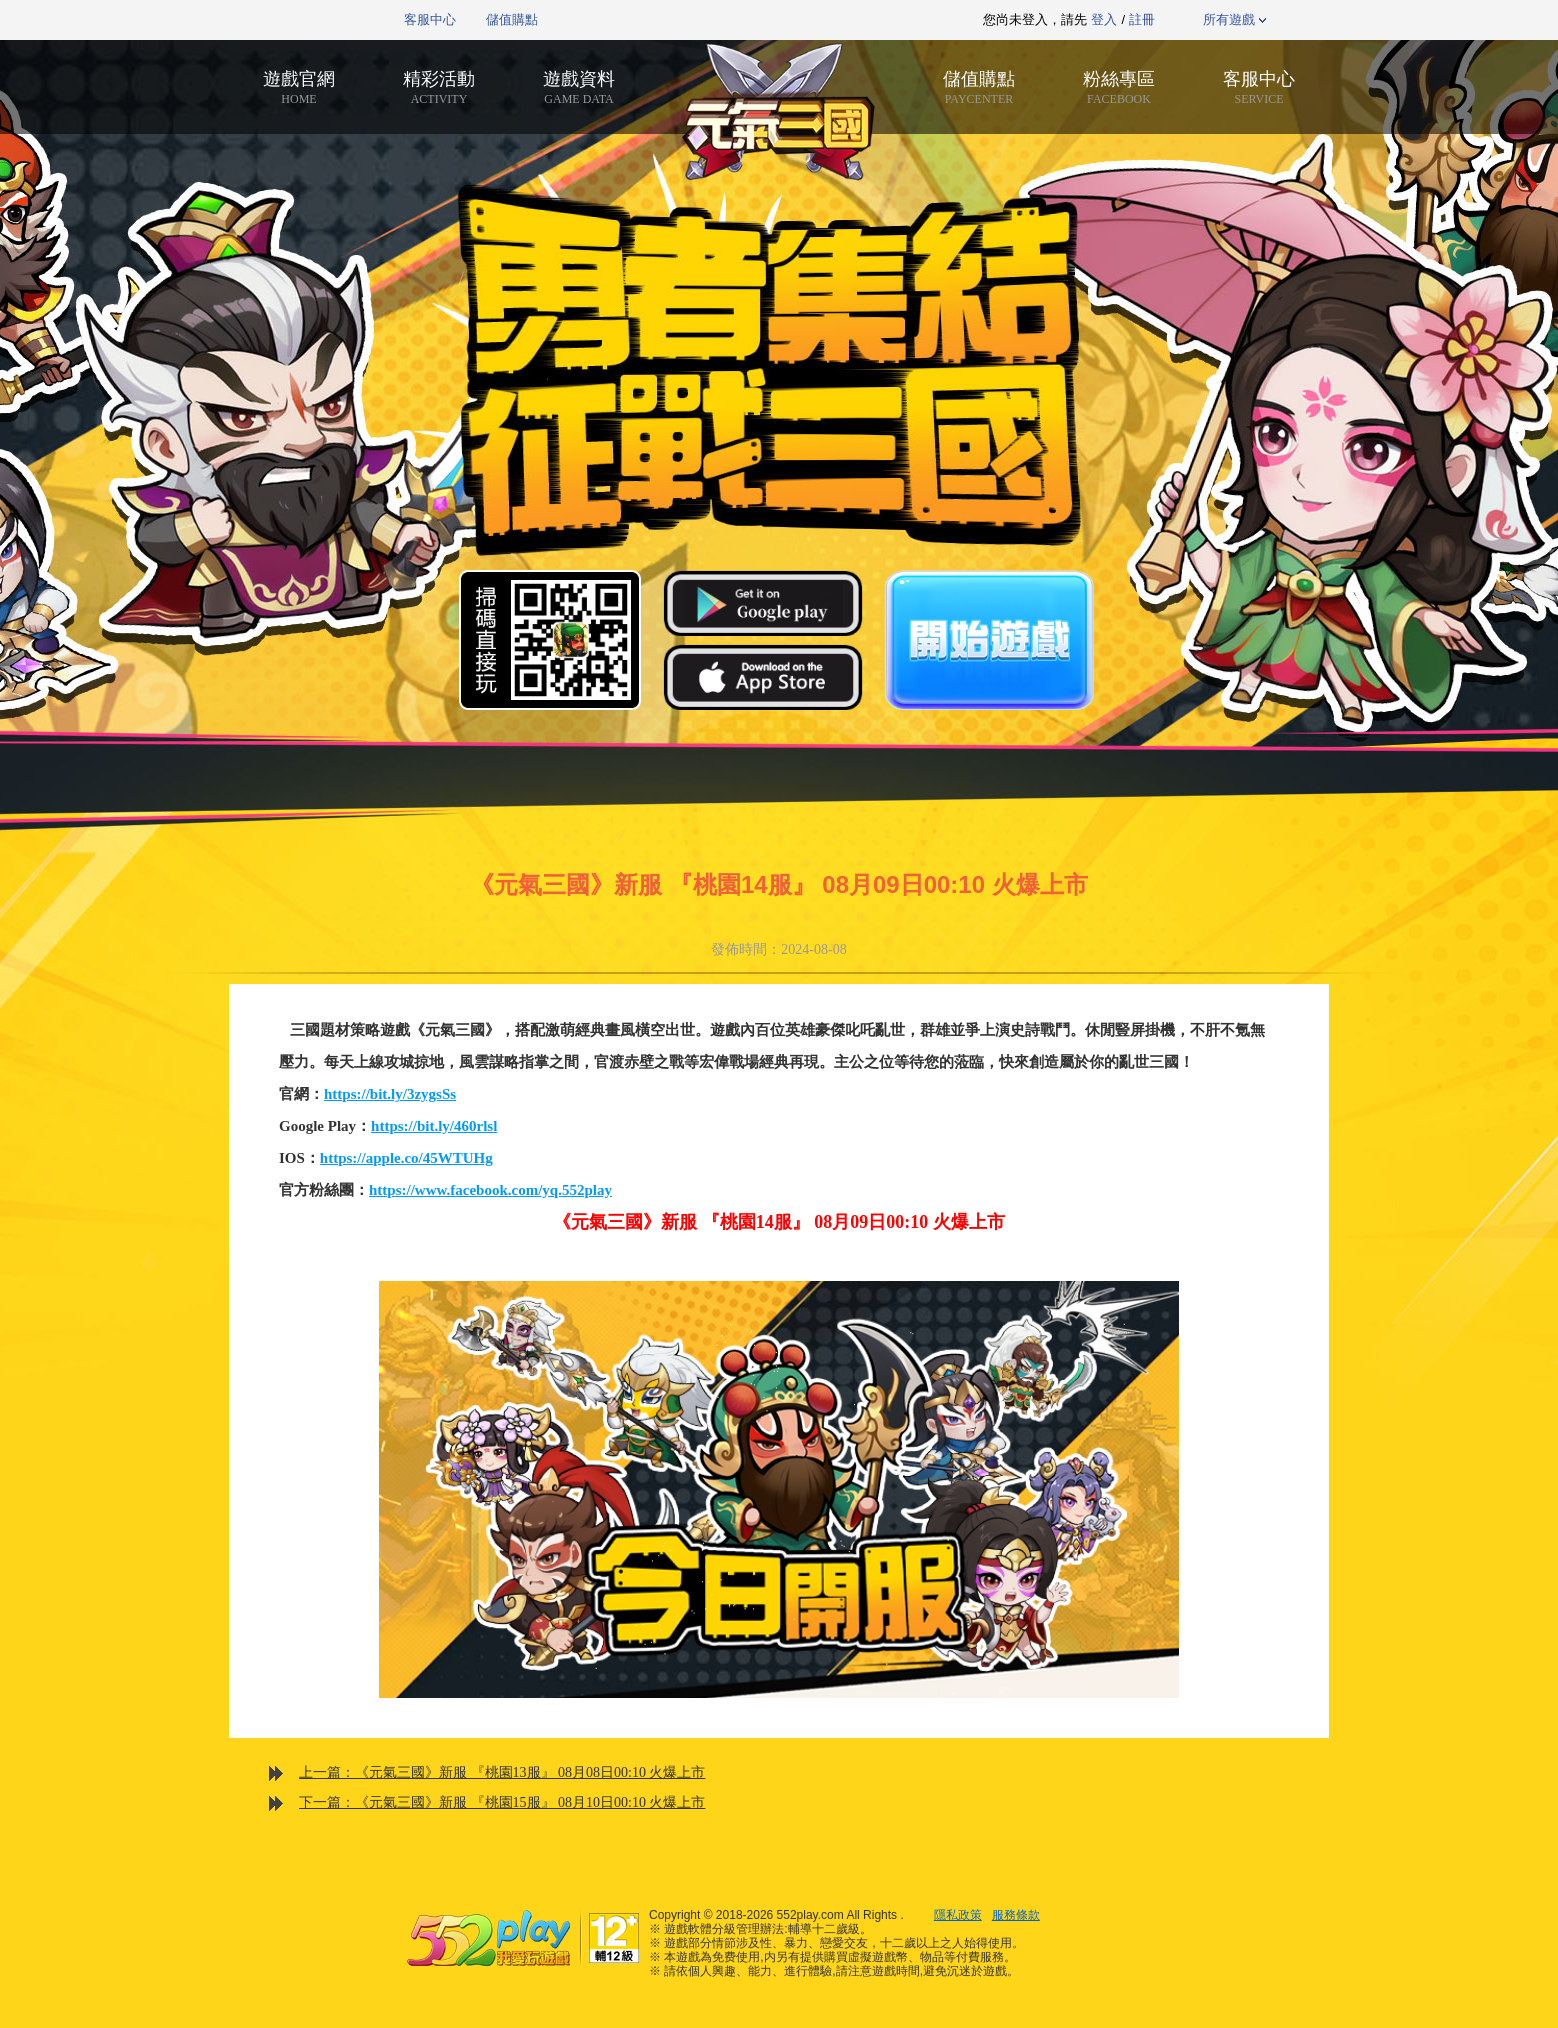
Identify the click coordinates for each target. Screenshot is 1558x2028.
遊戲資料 (579, 87)
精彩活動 (439, 87)
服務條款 (1016, 1915)
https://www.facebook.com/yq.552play (490, 1190)
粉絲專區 (1119, 87)
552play (324, 20)
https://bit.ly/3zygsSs (390, 1094)
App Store (763, 677)
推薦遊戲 (729, 20)
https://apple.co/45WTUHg (406, 1158)
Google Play (763, 603)
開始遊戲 (989, 640)
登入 (1104, 19)
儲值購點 (512, 19)
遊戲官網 (299, 87)
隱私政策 (958, 1915)
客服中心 (430, 19)
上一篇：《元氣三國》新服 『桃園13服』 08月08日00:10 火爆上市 (502, 1772)
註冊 (1142, 19)
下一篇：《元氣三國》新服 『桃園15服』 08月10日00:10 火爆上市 (502, 1802)
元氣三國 (779, 112)
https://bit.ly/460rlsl (434, 1126)
